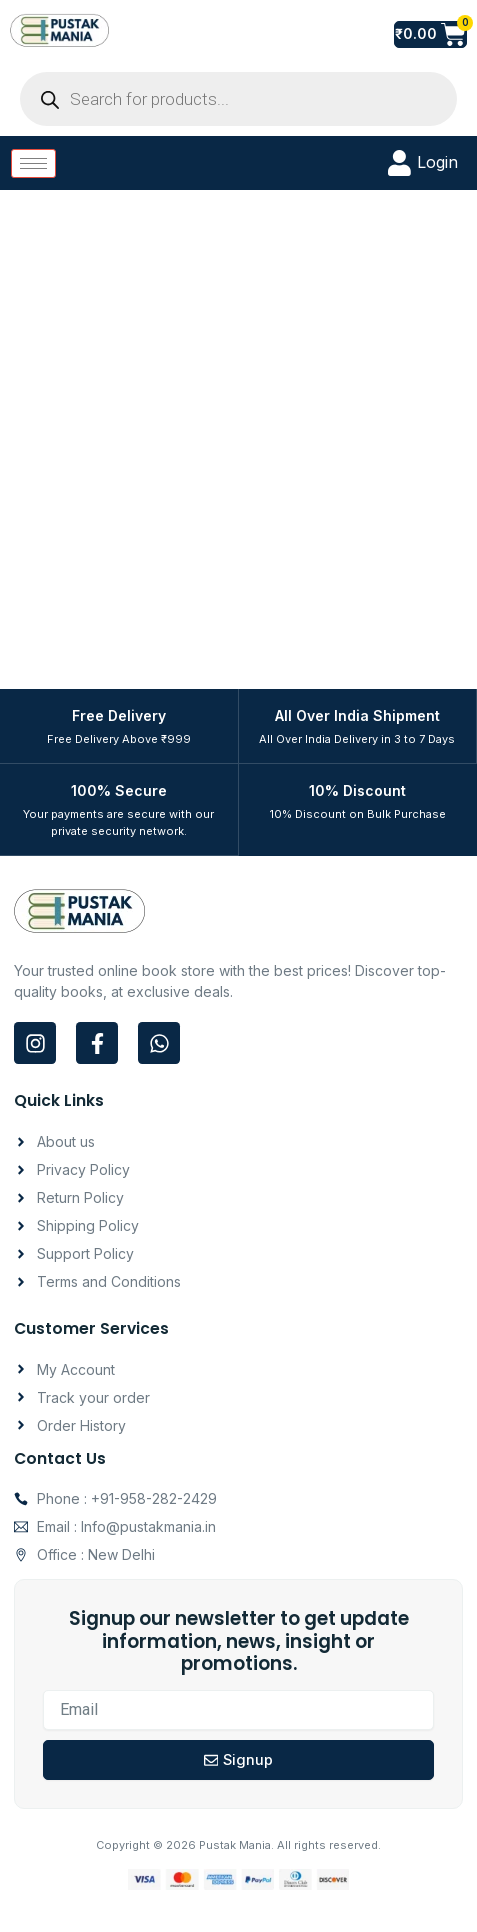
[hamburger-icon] (33, 163)
